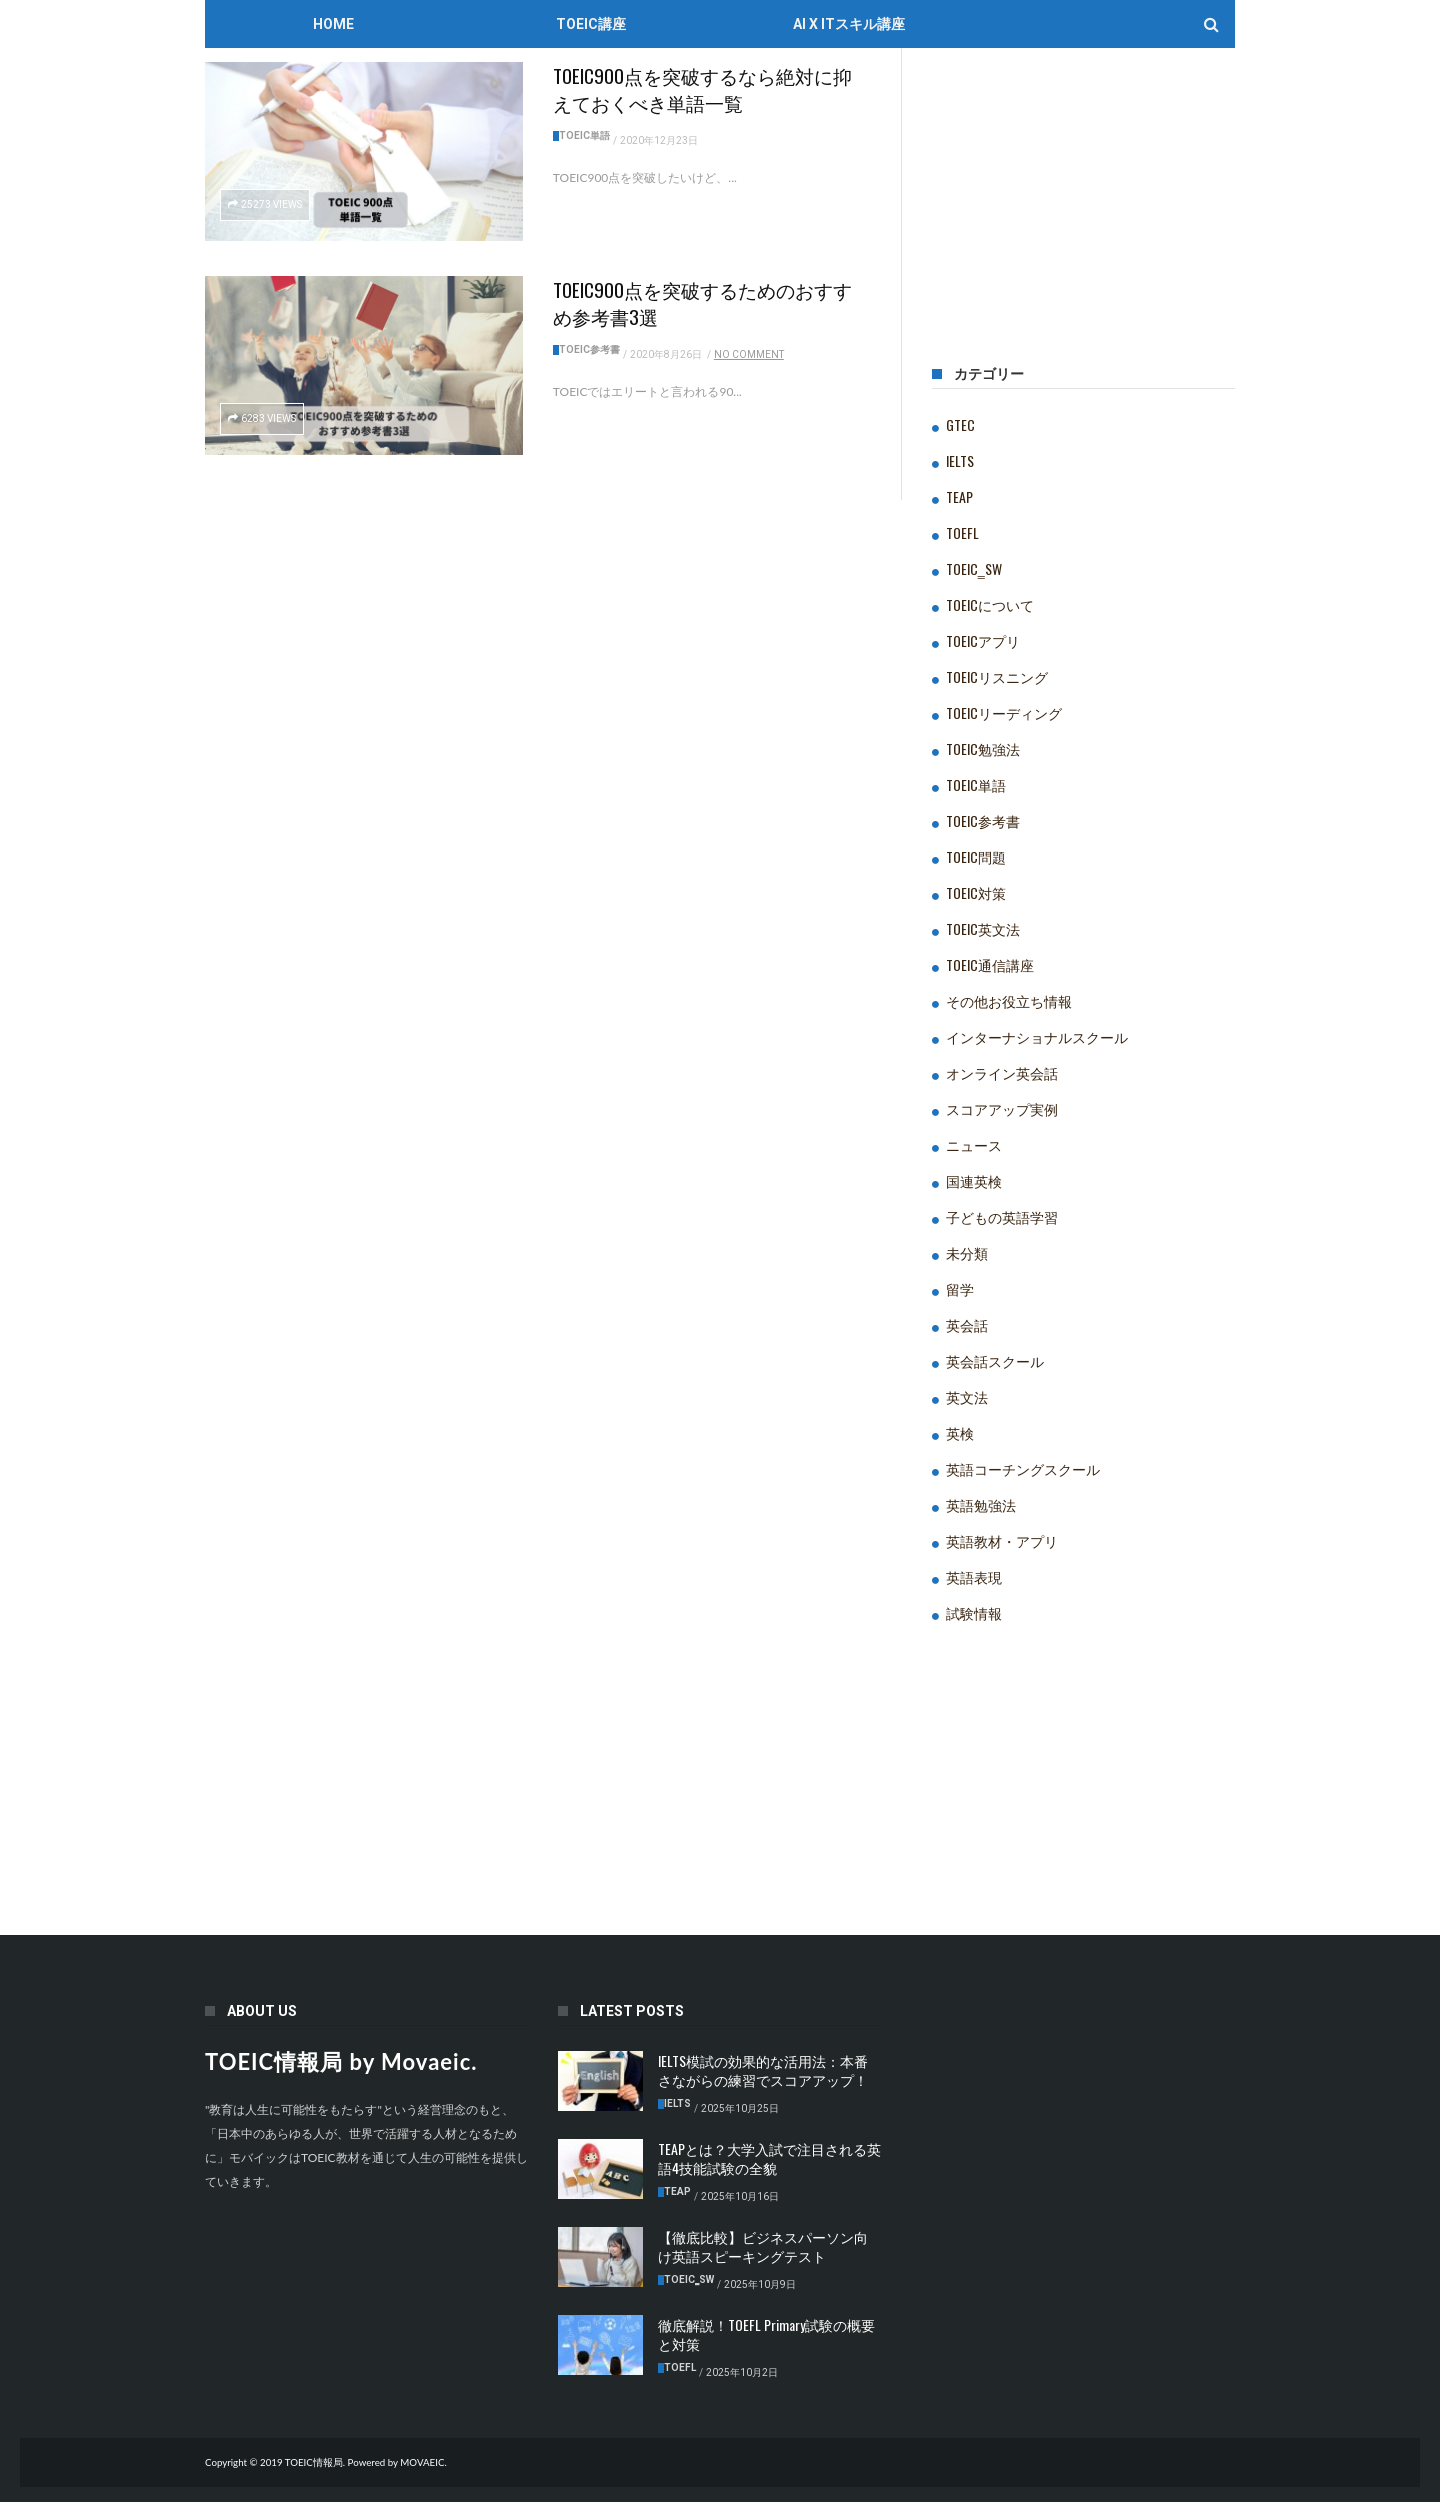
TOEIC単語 (584, 135)
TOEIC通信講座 (990, 964)
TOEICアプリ (983, 640)
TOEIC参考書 (589, 349)
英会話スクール (995, 1360)
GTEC (960, 424)
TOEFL (962, 532)
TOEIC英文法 (983, 928)
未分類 (967, 1252)
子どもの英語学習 (1002, 1216)
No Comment (749, 354)
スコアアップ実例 (1002, 1108)
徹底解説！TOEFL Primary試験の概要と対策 (766, 2334)
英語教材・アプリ (1002, 1540)
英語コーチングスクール (1023, 1468)
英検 (960, 1432)
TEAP (959, 496)
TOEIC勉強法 (983, 748)
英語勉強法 (981, 1504)
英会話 (967, 1324)
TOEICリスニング (997, 676)
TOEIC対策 (976, 892)
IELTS (960, 460)
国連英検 (974, 1180)
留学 (960, 1288)
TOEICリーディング (1004, 712)
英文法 (967, 1396)
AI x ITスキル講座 (849, 24)
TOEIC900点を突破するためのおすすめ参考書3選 (702, 302)
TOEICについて (990, 604)
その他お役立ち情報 (1009, 1000)
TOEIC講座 (591, 24)
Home (333, 24)
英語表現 (974, 1576)
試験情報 (974, 1612)
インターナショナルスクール (1037, 1036)
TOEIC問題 (976, 856)
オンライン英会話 (1002, 1072)
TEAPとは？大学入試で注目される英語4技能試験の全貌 (769, 2158)
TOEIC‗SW (974, 568)
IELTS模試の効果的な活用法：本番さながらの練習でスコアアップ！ (763, 2070)
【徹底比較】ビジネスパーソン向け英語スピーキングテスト (763, 2246)
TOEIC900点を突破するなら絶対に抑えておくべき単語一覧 (702, 88)
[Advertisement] (1083, 214)
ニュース (974, 1144)
